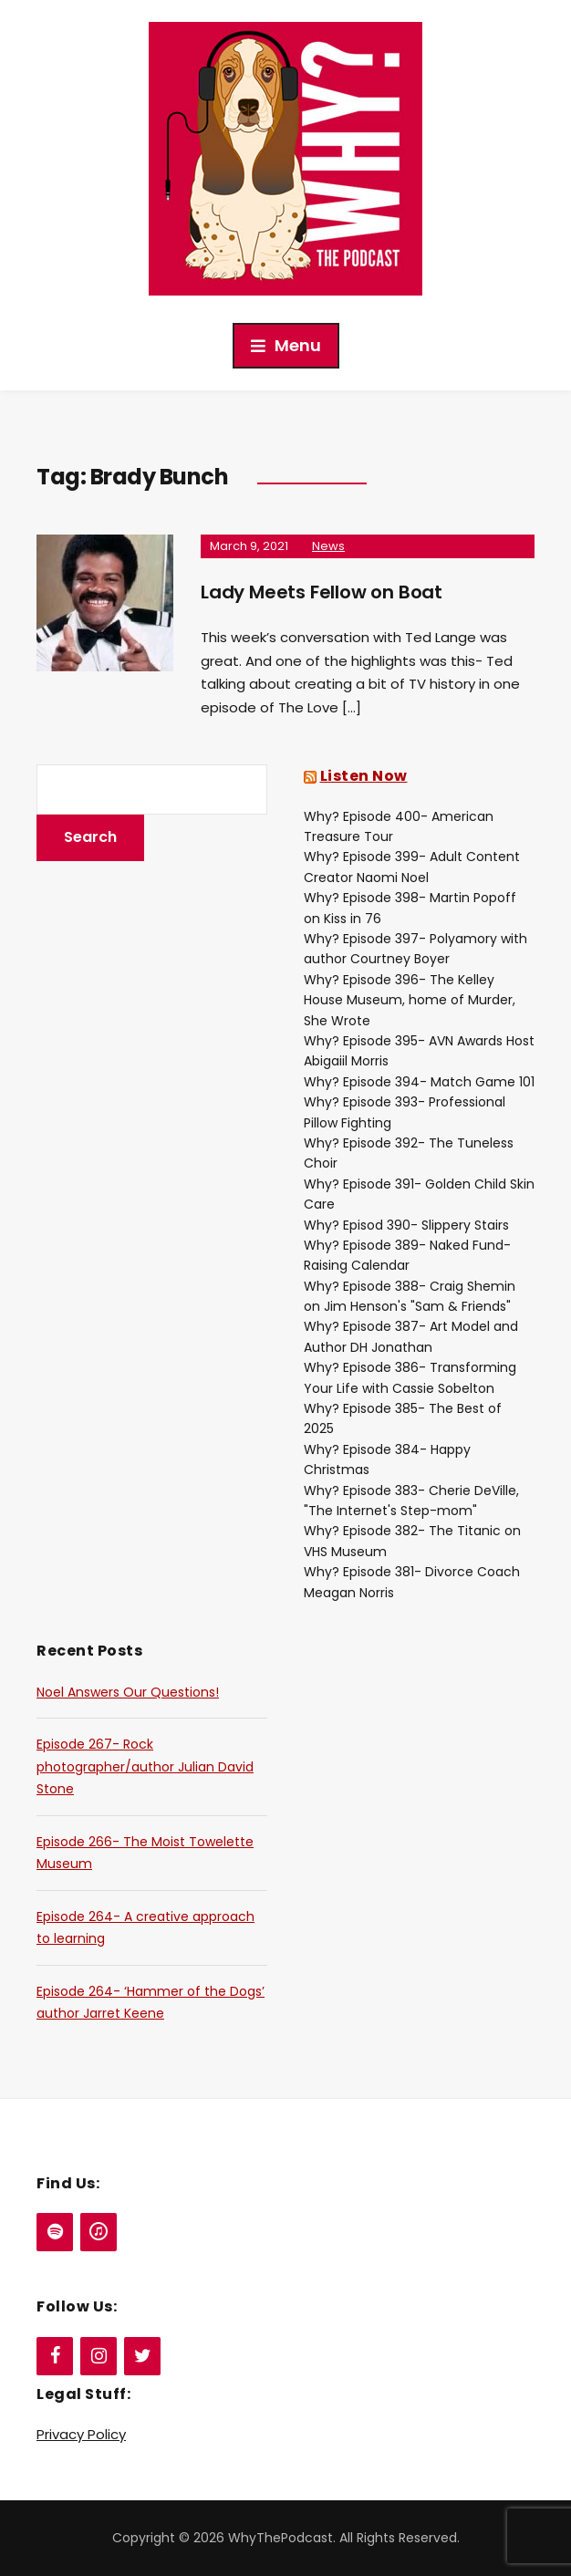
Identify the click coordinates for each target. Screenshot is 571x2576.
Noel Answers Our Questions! (127, 1692)
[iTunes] (98, 2232)
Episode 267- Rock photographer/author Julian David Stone (145, 1766)
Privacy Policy (81, 2434)
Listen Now (364, 775)
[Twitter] (142, 2356)
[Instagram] (98, 2356)
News (328, 546)
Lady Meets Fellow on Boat (321, 592)
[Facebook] (54, 2356)
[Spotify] (54, 2232)
